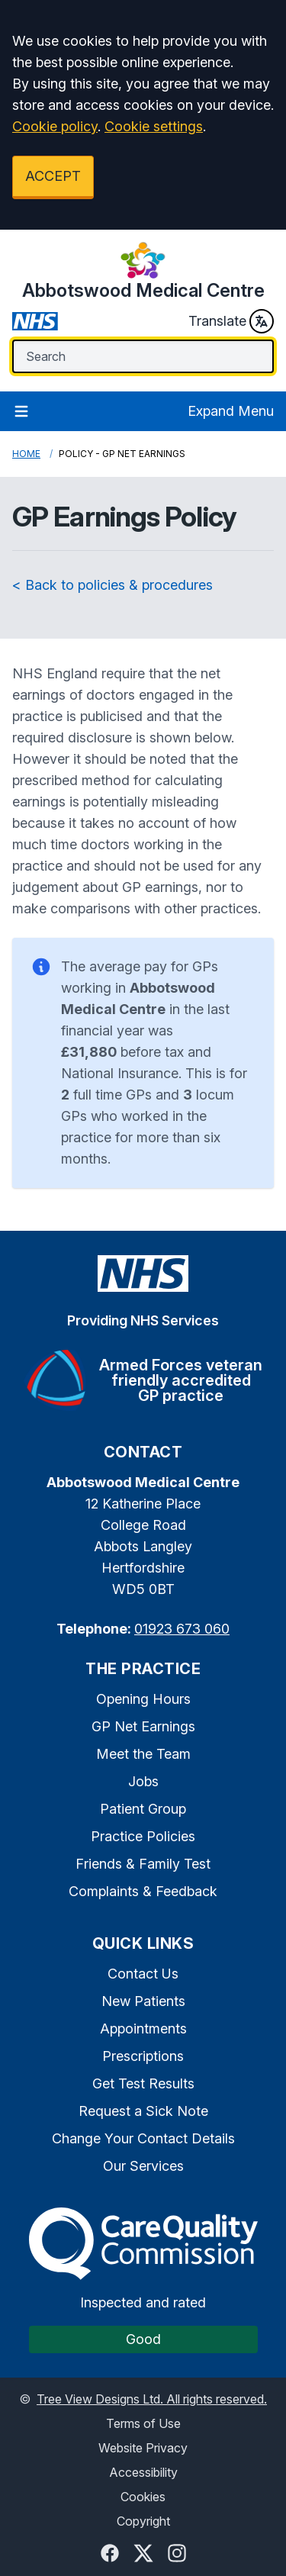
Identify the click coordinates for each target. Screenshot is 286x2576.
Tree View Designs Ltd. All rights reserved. (152, 2399)
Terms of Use (143, 2423)
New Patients (143, 2001)
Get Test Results (143, 2083)
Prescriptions (143, 2056)
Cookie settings (153, 126)
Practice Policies (143, 1836)
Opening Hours (143, 1699)
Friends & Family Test (143, 1864)
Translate (231, 321)
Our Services (143, 2166)
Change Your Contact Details (143, 2138)
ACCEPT (53, 176)
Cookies (143, 2496)
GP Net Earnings (143, 1726)
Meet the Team (143, 1754)
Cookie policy (55, 126)
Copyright (143, 2521)
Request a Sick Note (143, 2111)
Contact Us (143, 1974)
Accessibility (143, 2472)
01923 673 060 (182, 1629)
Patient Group (143, 1809)
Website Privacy (143, 2447)
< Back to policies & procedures (112, 585)
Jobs (143, 1781)
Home (26, 453)
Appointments (143, 2029)
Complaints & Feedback (143, 1891)
